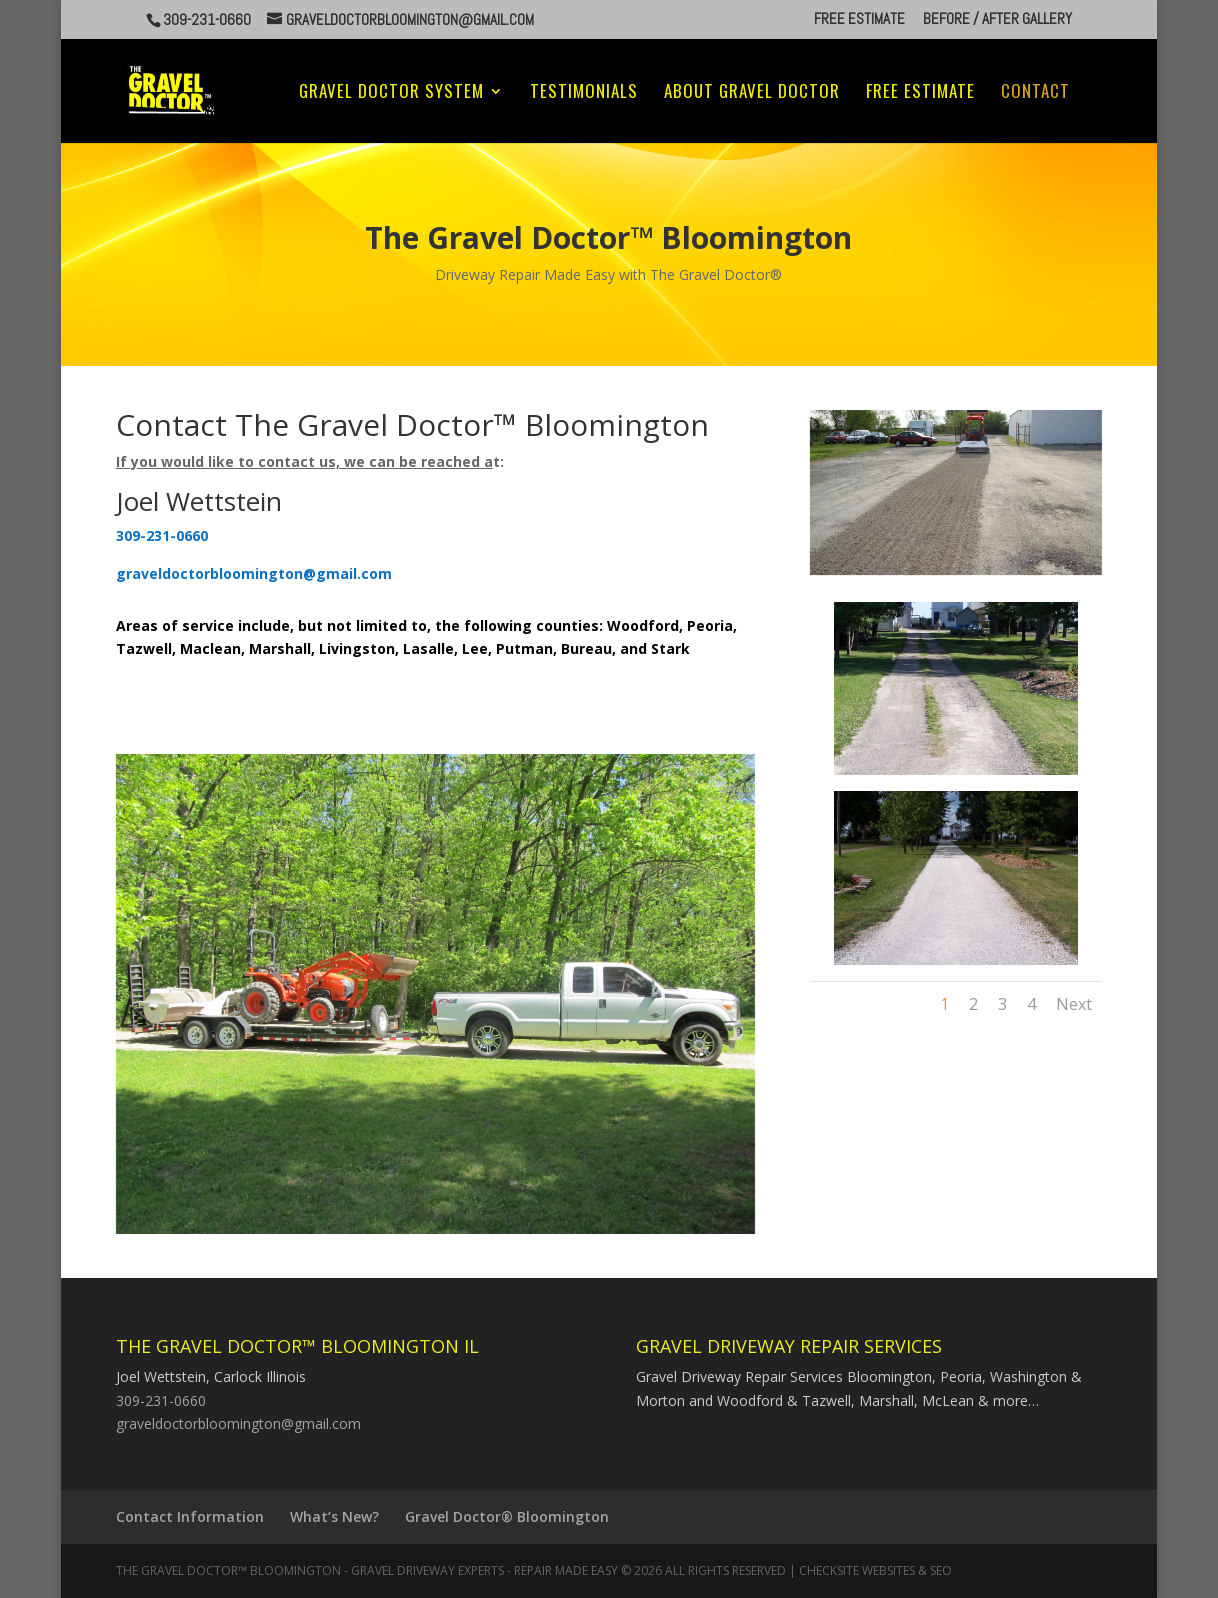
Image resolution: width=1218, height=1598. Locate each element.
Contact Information (190, 1516)
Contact (1035, 93)
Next (1074, 1004)
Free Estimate (859, 19)
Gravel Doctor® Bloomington (507, 1516)
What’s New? (334, 1516)
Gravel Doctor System (391, 93)
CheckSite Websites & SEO (875, 1570)
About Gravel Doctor (752, 93)
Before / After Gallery (997, 19)
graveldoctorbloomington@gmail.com (238, 1423)
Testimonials (584, 93)
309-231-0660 (161, 1400)
